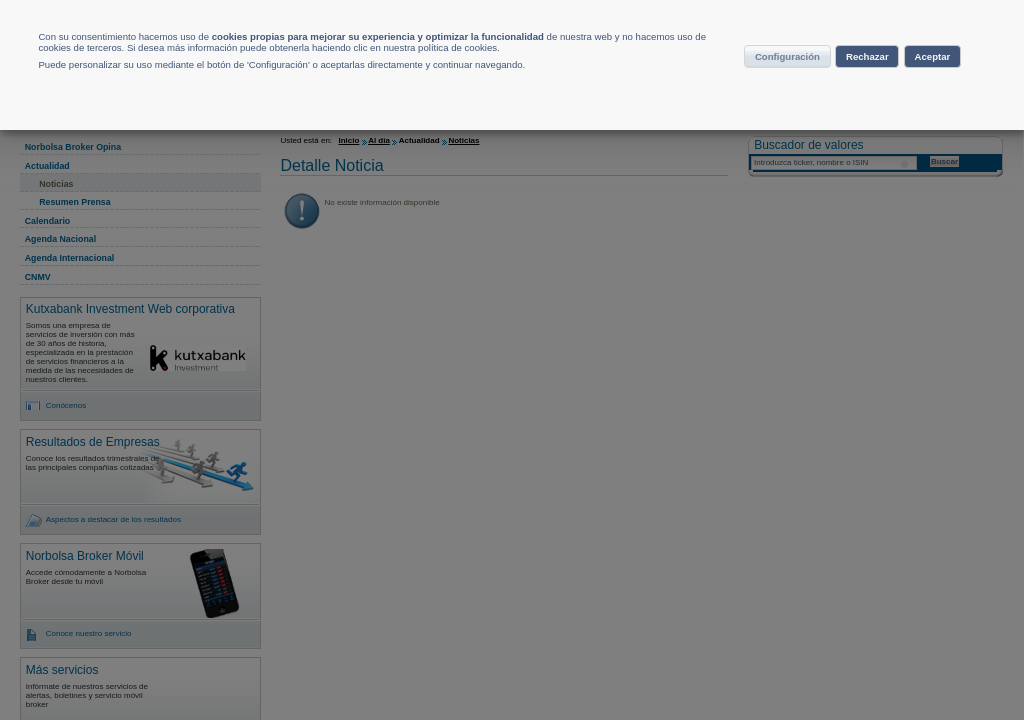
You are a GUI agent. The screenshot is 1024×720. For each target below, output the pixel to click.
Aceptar (844, 123)
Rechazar (912, 84)
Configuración (793, 84)
